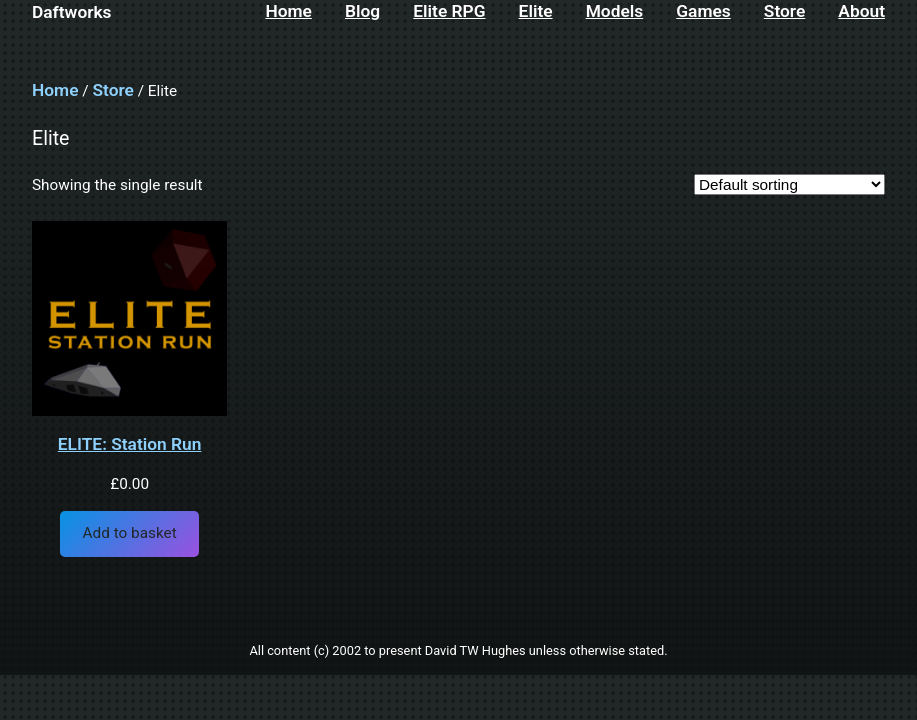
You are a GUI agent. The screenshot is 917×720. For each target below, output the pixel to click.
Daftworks (72, 12)
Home (55, 90)
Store (112, 90)
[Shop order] (789, 184)
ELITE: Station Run (130, 444)
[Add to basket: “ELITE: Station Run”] (129, 534)
